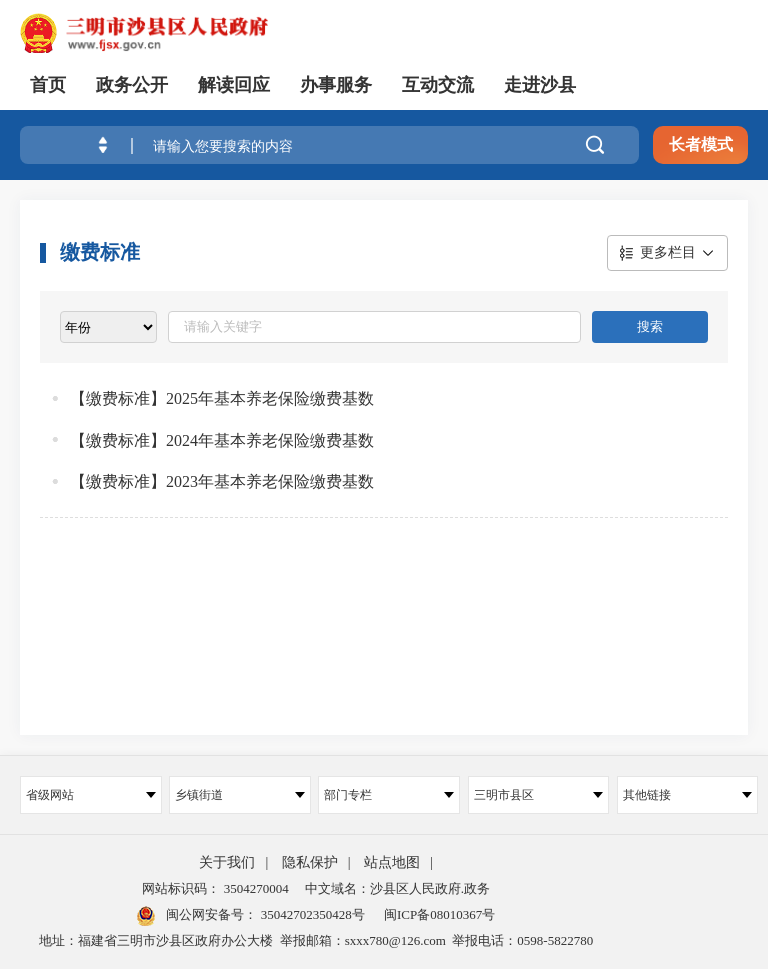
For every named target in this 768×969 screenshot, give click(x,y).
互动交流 (438, 85)
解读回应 (234, 85)
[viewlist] (108, 327)
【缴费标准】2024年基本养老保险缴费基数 (222, 440)
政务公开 (132, 85)
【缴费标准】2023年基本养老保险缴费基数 (222, 481)
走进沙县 (540, 85)
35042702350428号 (310, 914)
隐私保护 (310, 862)
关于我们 (227, 862)
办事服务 (336, 85)
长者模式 (701, 144)
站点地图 (392, 862)
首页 (48, 85)
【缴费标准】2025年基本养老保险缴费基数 (222, 398)
